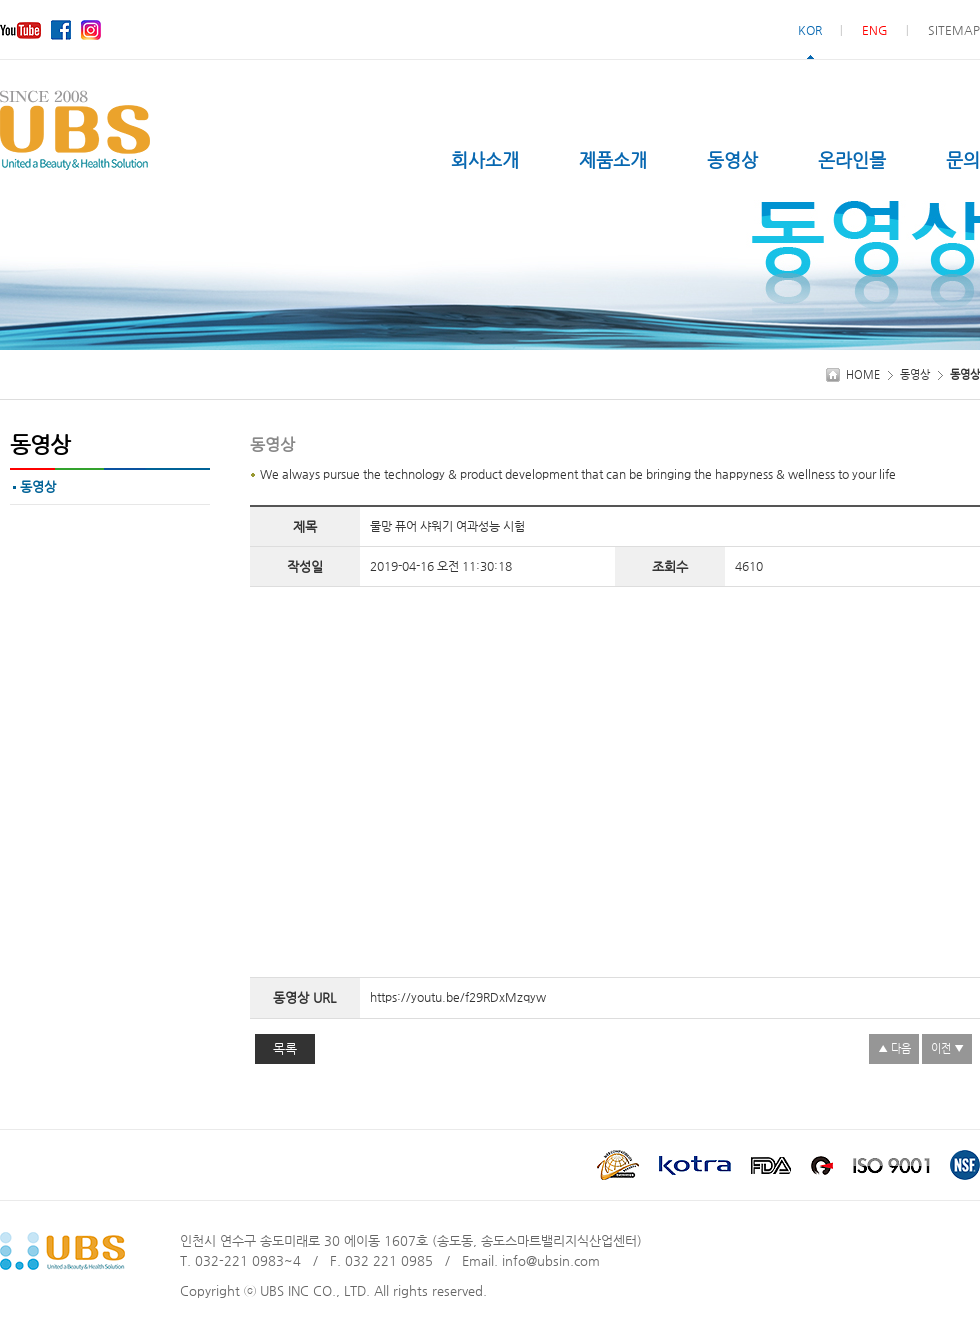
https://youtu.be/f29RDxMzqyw (458, 997)
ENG (875, 30)
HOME (863, 374)
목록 (285, 1048)
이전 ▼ (947, 1048)
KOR (810, 30)
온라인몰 (852, 159)
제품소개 (613, 159)
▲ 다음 (894, 1048)
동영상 (732, 159)
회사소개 (485, 159)
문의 (963, 159)
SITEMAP (954, 30)
